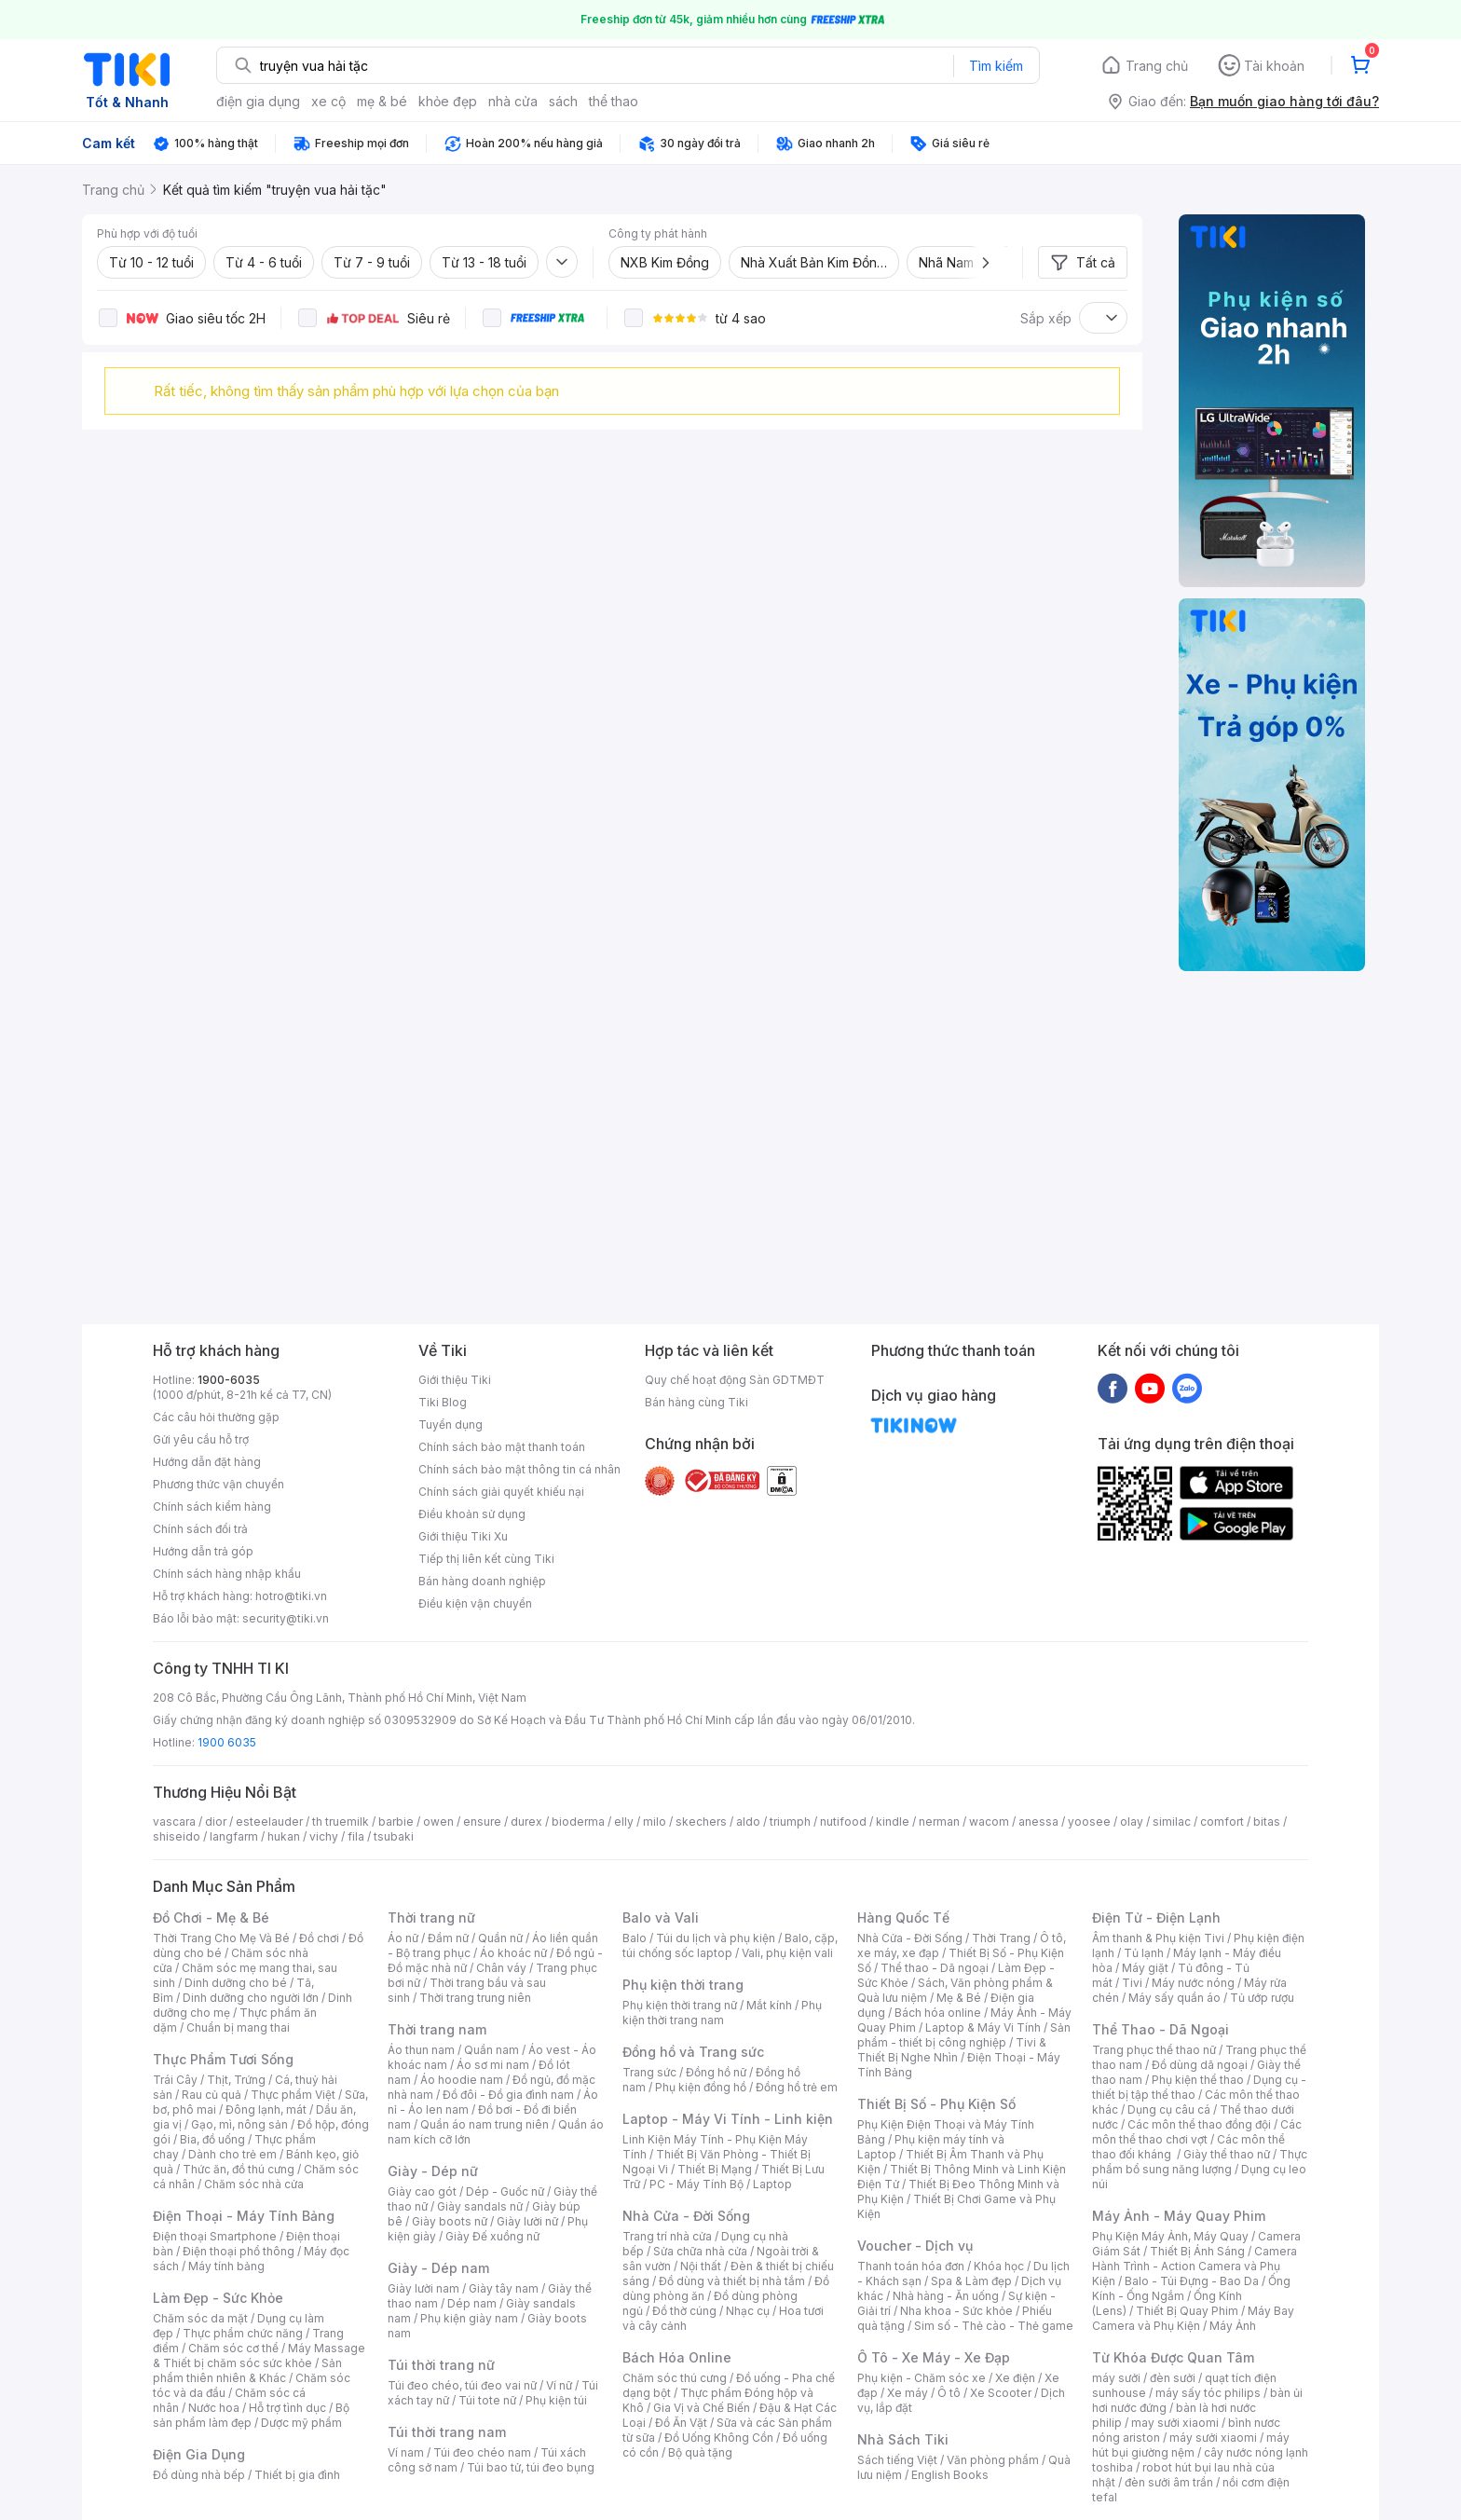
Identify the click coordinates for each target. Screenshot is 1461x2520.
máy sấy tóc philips (1208, 2393)
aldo (748, 1821)
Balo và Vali (660, 1917)
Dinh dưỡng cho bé (235, 1983)
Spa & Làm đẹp (971, 2281)
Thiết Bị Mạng (714, 2169)
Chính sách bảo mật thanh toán (501, 1447)
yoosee (1089, 1821)
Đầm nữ (448, 1938)
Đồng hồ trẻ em (797, 2087)
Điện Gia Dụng (199, 2454)
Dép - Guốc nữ (505, 2191)
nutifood (843, 1821)
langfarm (234, 1836)
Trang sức (649, 2072)
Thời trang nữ (431, 1917)
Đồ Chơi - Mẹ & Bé (211, 1917)
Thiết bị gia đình (297, 2475)
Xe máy (907, 2393)
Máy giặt (1145, 1968)
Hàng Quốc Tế (903, 1917)
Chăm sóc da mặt (200, 2318)
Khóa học (999, 2266)
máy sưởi (1116, 2378)
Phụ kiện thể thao (1198, 2080)
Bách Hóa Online (676, 2357)
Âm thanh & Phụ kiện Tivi (1158, 1938)
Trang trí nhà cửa (667, 2236)
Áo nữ (403, 1938)
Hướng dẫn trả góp (203, 1551)
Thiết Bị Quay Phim (1187, 2311)
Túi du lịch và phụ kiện (715, 1938)
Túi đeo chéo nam (482, 2452)
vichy (323, 1836)
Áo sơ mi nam (493, 2065)
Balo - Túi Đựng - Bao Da (1192, 2281)
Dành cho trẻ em (232, 2154)
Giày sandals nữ (480, 2206)
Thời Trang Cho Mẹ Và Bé (221, 1938)
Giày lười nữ (527, 2221)
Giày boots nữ (449, 2221)
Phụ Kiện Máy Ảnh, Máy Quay (1170, 2236)
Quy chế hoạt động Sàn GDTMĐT (735, 1380)
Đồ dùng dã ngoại (1200, 2065)
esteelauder (269, 1821)
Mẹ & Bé (958, 1998)
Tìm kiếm (996, 66)
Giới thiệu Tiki (454, 1380)
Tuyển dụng (450, 1424)
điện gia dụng (258, 101)
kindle (892, 1821)
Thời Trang (1001, 1938)
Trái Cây (175, 2080)
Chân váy (501, 1968)
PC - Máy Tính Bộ (696, 2184)
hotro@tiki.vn (291, 1596)
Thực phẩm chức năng (243, 2333)
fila (356, 1836)
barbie (396, 1821)
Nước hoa (213, 2408)
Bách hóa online (937, 2013)
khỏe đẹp (447, 101)
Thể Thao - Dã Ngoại (1160, 2029)
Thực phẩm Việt (293, 2095)
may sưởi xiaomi (1175, 2423)
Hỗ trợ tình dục (287, 2408)
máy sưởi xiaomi (1213, 2438)
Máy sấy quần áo (1174, 1998)
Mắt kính (769, 2005)
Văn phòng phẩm (993, 2460)
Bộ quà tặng (700, 2452)
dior (215, 1821)
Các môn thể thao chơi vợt (1197, 2131)
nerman (939, 1821)
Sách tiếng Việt (897, 2460)
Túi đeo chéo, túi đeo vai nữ (462, 2385)
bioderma (578, 1821)
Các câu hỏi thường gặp (216, 1417)
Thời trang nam (437, 2029)
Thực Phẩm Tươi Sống (223, 2059)
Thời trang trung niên (475, 1998)
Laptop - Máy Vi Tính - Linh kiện (727, 2119)
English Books (950, 2475)
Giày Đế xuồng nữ (492, 2236)
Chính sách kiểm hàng (212, 1506)
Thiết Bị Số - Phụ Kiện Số (936, 2104)
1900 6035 (227, 1742)
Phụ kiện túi (556, 2400)
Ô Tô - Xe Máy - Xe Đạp (933, 2357)
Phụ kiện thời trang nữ (679, 2005)
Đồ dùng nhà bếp (199, 2475)
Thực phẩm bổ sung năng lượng (1199, 2161)
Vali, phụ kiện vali (787, 1953)
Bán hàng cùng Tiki (696, 1402)
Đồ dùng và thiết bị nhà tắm (732, 2281)
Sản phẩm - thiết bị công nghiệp (964, 2034)
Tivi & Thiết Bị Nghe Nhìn (951, 2049)
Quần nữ (500, 1938)
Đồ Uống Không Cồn (718, 2438)
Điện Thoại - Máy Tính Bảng (244, 2216)
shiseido (176, 1836)
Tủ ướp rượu (1262, 1998)
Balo (634, 1938)
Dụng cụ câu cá (1168, 2109)
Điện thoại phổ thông (238, 2251)
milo (654, 1821)
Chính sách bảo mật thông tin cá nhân (519, 1469)
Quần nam (491, 2050)
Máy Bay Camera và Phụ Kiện (1193, 2318)
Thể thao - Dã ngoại (935, 1968)
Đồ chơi (319, 1938)
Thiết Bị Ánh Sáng (1197, 2251)
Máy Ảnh (1232, 2326)
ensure (482, 1821)
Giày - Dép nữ (433, 2171)
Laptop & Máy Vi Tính (983, 2027)
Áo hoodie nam (461, 2080)
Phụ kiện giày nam (469, 2318)
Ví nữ (559, 2385)
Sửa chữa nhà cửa (700, 2251)
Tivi (1132, 1983)
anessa (1038, 1821)
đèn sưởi (1172, 2378)
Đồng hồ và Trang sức (693, 2052)
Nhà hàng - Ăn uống (946, 2296)
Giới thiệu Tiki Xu (463, 1536)
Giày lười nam (423, 2288)
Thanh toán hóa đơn (910, 2266)
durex (526, 1821)
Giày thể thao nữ (1226, 2154)
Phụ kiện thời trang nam (722, 2012)
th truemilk (340, 1821)
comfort (1222, 1821)
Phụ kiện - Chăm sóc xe (921, 2378)
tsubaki (394, 1836)
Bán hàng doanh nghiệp (482, 1581)
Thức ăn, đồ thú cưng (238, 2169)
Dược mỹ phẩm (301, 2423)
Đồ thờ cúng (684, 2311)
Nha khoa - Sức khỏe (956, 2311)
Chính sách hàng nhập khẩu (227, 1574)
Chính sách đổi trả (200, 1529)
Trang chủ (1157, 66)
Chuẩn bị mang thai (238, 2027)
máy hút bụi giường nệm (1191, 2445)
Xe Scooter (1000, 2393)
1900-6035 (229, 1380)
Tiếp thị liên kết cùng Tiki (486, 1559)
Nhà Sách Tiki (903, 2439)
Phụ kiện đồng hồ (700, 2087)
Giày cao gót (422, 2191)
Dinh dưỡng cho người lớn (251, 1998)
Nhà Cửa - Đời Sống (686, 2216)
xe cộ (328, 101)
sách (563, 101)
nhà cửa (513, 101)
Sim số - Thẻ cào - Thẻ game (993, 2326)
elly (624, 1821)
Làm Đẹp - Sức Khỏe (218, 2298)
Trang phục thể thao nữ (1154, 2050)
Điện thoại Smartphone (215, 2236)
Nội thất (700, 2266)
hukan (283, 1836)
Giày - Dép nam (438, 2268)
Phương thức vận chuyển (218, 1484)
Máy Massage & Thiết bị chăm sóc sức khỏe (259, 2355)
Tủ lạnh (1144, 1953)
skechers (701, 1821)
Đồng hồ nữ (716, 2072)
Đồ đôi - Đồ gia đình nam (508, 2095)
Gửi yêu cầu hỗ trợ (201, 1439)
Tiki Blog (442, 1402)
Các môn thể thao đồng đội (1199, 2124)
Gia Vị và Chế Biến (701, 2408)
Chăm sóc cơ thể (233, 2348)
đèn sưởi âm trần (1169, 2482)
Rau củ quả (211, 2095)
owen (438, 1821)
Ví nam (406, 2452)
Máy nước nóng (1193, 1983)
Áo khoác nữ (513, 1953)
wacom (989, 1821)
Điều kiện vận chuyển (475, 1603)
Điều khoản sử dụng (472, 1514)
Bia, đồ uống (212, 2139)
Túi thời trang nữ (441, 2365)
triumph (790, 1821)
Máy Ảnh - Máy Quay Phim (1178, 2216)
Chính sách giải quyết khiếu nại (501, 1492)
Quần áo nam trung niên (484, 2124)
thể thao (613, 101)
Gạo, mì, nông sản (239, 2124)
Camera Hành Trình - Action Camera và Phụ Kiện (1194, 2266)
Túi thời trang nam (447, 2432)
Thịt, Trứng (236, 2080)
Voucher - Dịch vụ (915, 2245)
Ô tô (949, 2393)
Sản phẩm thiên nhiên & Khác (247, 2370)
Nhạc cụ (748, 2311)
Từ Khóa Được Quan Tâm (1173, 2357)
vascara (174, 1821)
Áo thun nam (421, 2050)
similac (1172, 1821)
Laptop (772, 2184)
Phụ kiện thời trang (683, 1985)
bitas (1266, 1821)
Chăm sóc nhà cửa (254, 2184)
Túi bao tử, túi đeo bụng (530, 2467)
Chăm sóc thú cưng (674, 2378)
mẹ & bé (382, 101)
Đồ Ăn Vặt (681, 2423)
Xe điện (1015, 2378)
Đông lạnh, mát (266, 2109)
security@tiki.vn (285, 1618)
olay (1131, 1821)
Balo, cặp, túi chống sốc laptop (730, 1945)
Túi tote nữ (487, 2400)
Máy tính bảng (226, 2266)
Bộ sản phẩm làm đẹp (251, 2415)
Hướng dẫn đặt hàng (207, 1462)
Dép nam (472, 2303)
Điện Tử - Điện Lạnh (1156, 1917)
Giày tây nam (504, 2288)
